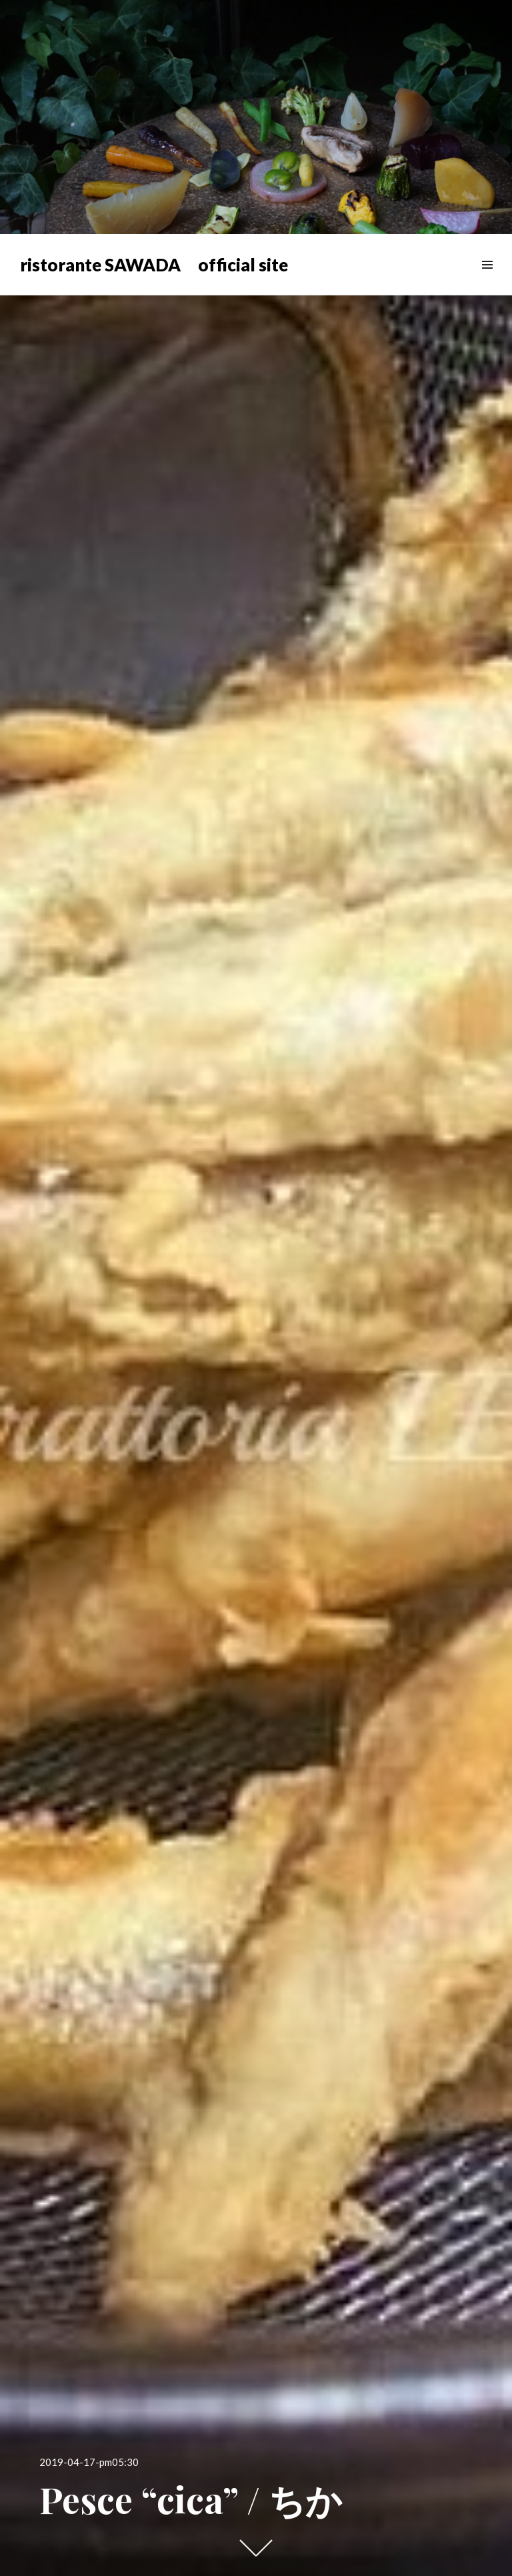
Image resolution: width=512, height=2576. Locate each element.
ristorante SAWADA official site (154, 264)
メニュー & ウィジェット (487, 280)
